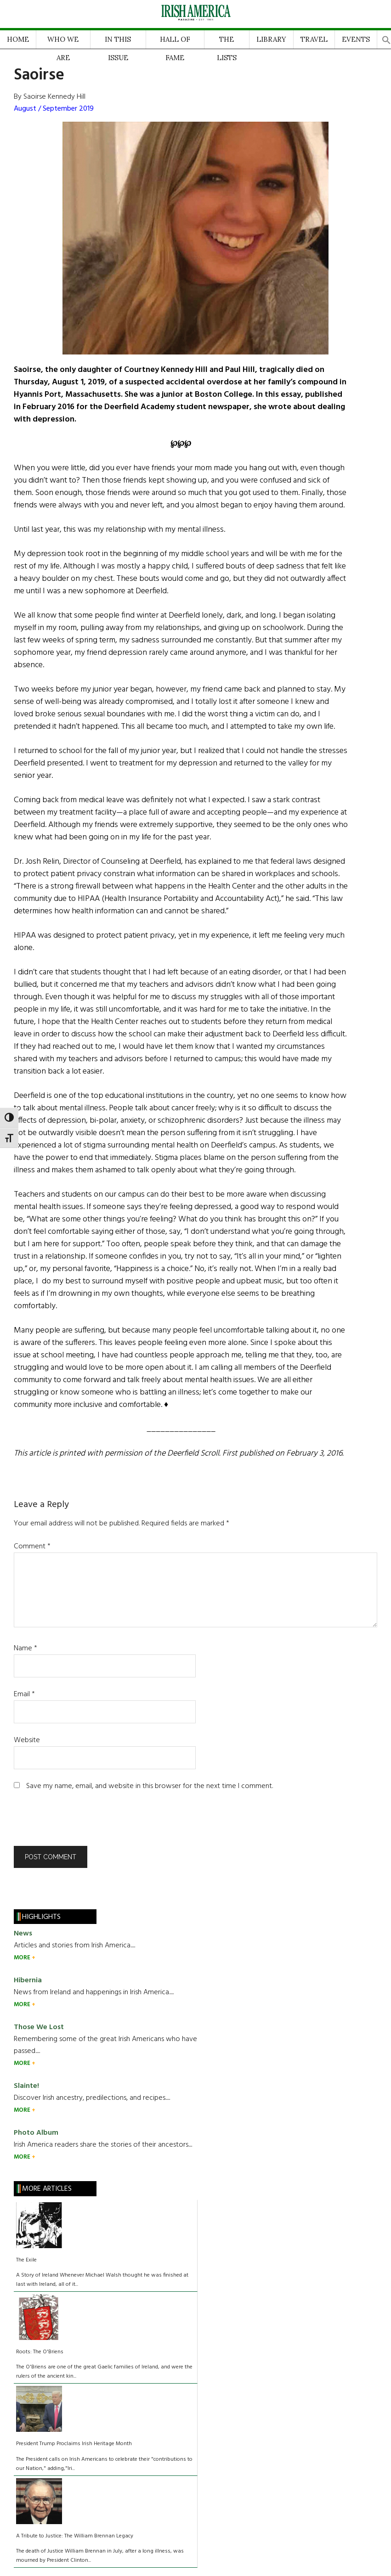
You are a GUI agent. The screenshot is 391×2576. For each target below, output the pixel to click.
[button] (386, 37)
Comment (32, 1546)
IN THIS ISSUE (118, 42)
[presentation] (76, 1823)
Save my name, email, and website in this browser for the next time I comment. (149, 1786)
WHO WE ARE (63, 42)
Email (24, 1694)
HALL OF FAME (175, 42)
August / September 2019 (54, 109)
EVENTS (356, 39)
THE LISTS (227, 42)
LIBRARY (271, 39)
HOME (18, 39)
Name (25, 1648)
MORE (23, 1958)
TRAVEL (314, 39)
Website (27, 1740)
